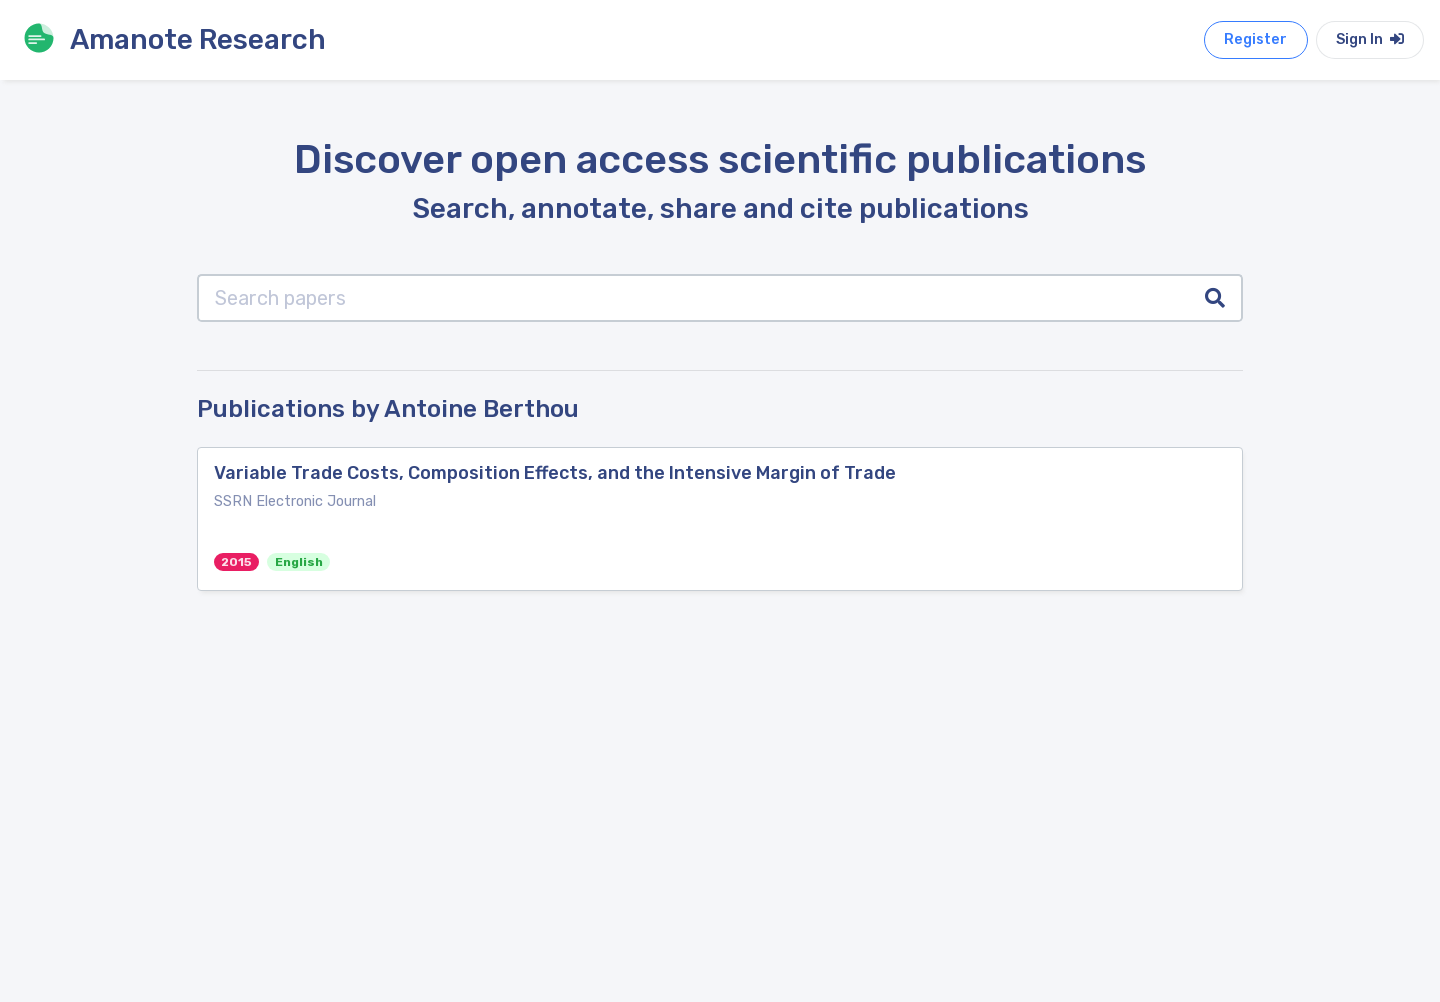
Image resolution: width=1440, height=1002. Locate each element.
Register (1255, 39)
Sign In (1370, 39)
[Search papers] (693, 298)
